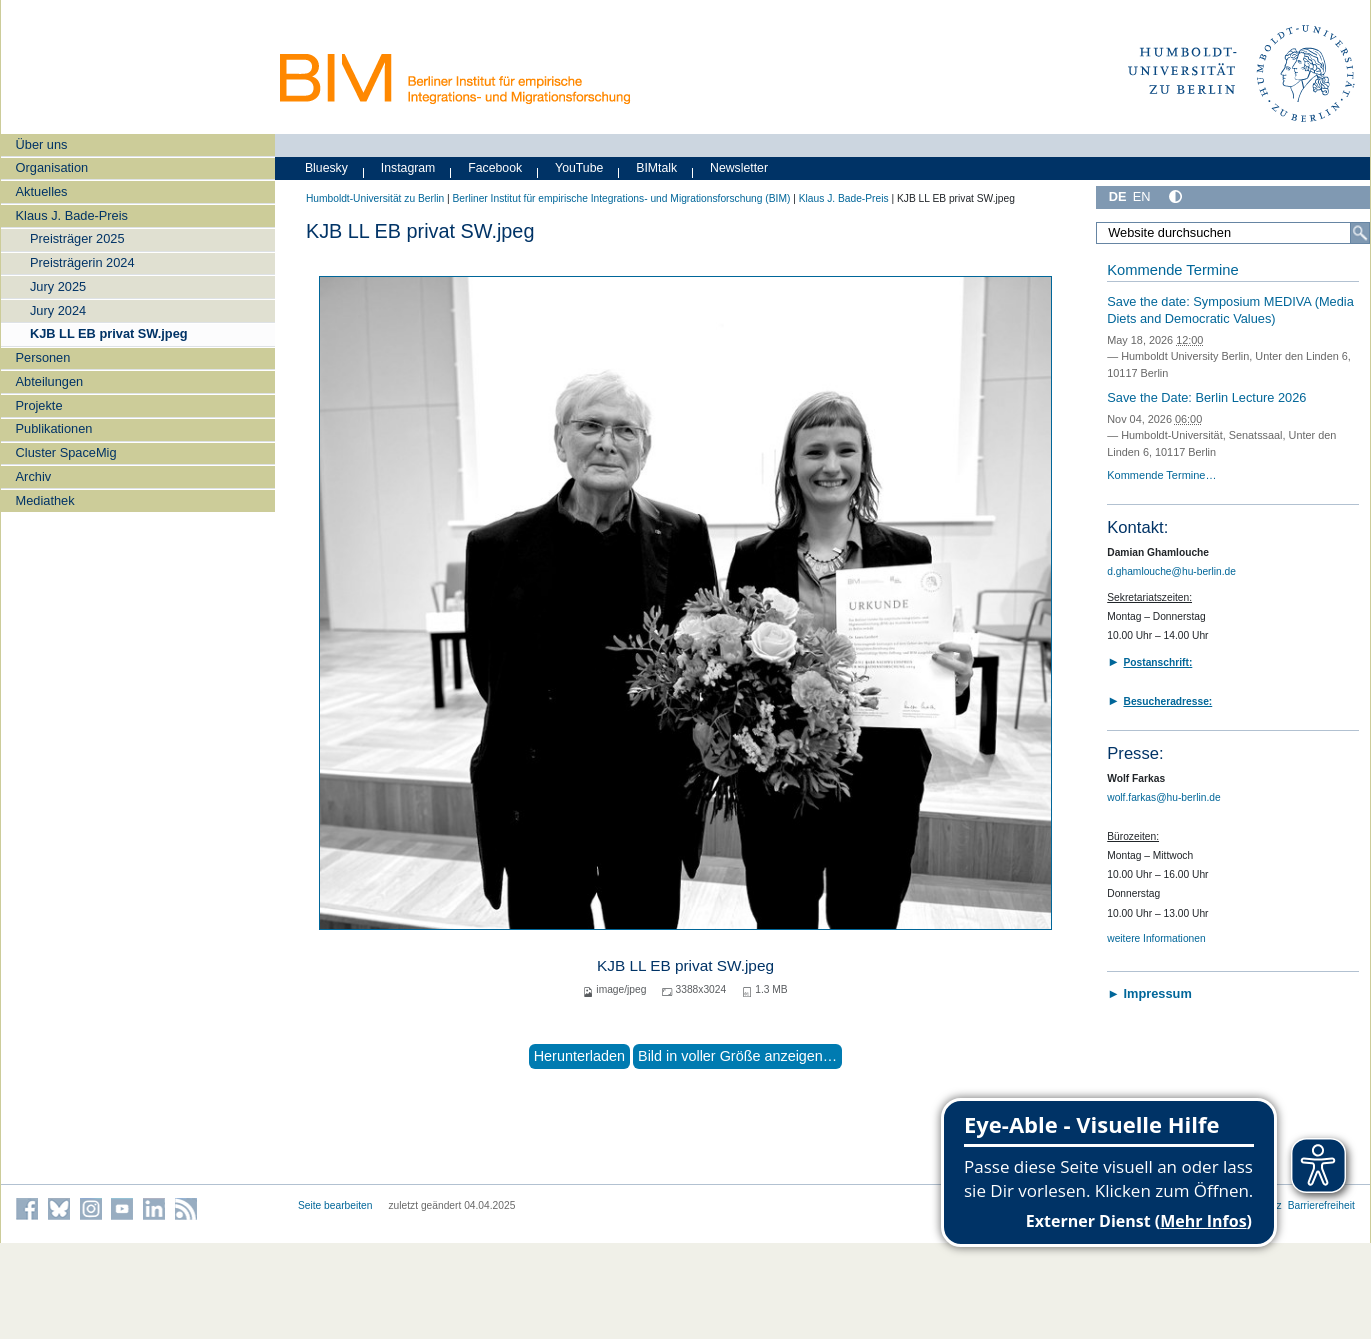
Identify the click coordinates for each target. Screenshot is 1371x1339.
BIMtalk (656, 168)
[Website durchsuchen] (1233, 233)
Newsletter (739, 168)
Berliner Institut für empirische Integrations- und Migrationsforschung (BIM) (621, 198)
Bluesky (326, 168)
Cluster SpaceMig (66, 452)
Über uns (42, 144)
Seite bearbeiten (335, 1205)
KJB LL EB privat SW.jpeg (109, 333)
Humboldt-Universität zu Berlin (375, 198)
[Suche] (1360, 233)
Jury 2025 (58, 286)
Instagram (408, 168)
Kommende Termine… (1161, 475)
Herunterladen (579, 1056)
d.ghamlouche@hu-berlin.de (1171, 571)
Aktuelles (42, 191)
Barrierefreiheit (1321, 1205)
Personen (43, 357)
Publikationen (54, 428)
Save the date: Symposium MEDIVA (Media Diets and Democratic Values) (1230, 310)
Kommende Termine (1172, 270)
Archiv (34, 476)
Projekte (39, 405)
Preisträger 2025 (77, 238)
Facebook (495, 168)
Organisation (52, 167)
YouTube (579, 168)
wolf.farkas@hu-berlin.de (1163, 797)
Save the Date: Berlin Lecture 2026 (1206, 397)
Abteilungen (50, 381)
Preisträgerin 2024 (82, 262)
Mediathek (45, 500)
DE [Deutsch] (1118, 196)
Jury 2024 (58, 310)
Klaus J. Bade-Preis (72, 215)
